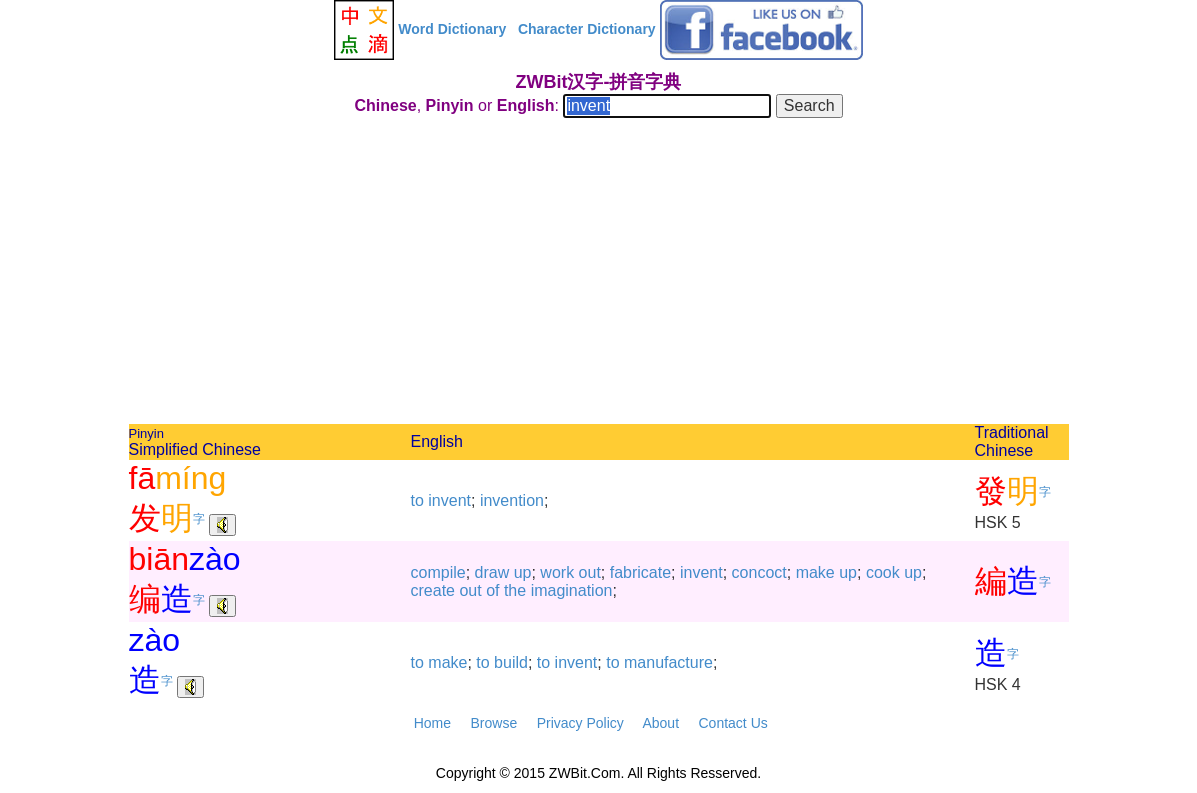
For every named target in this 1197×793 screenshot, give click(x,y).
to (417, 500)
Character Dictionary (587, 29)
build (511, 662)
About (660, 723)
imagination (572, 590)
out (590, 572)
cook (883, 572)
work (557, 572)
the (515, 590)
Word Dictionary (452, 29)
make (815, 572)
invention (512, 500)
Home (432, 723)
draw (492, 572)
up (523, 572)
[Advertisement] (599, 274)
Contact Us (733, 723)
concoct (759, 572)
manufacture (668, 662)
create (433, 590)
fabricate (640, 572)
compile (438, 572)
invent (449, 500)
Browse (493, 723)
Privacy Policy (580, 723)
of (492, 590)
